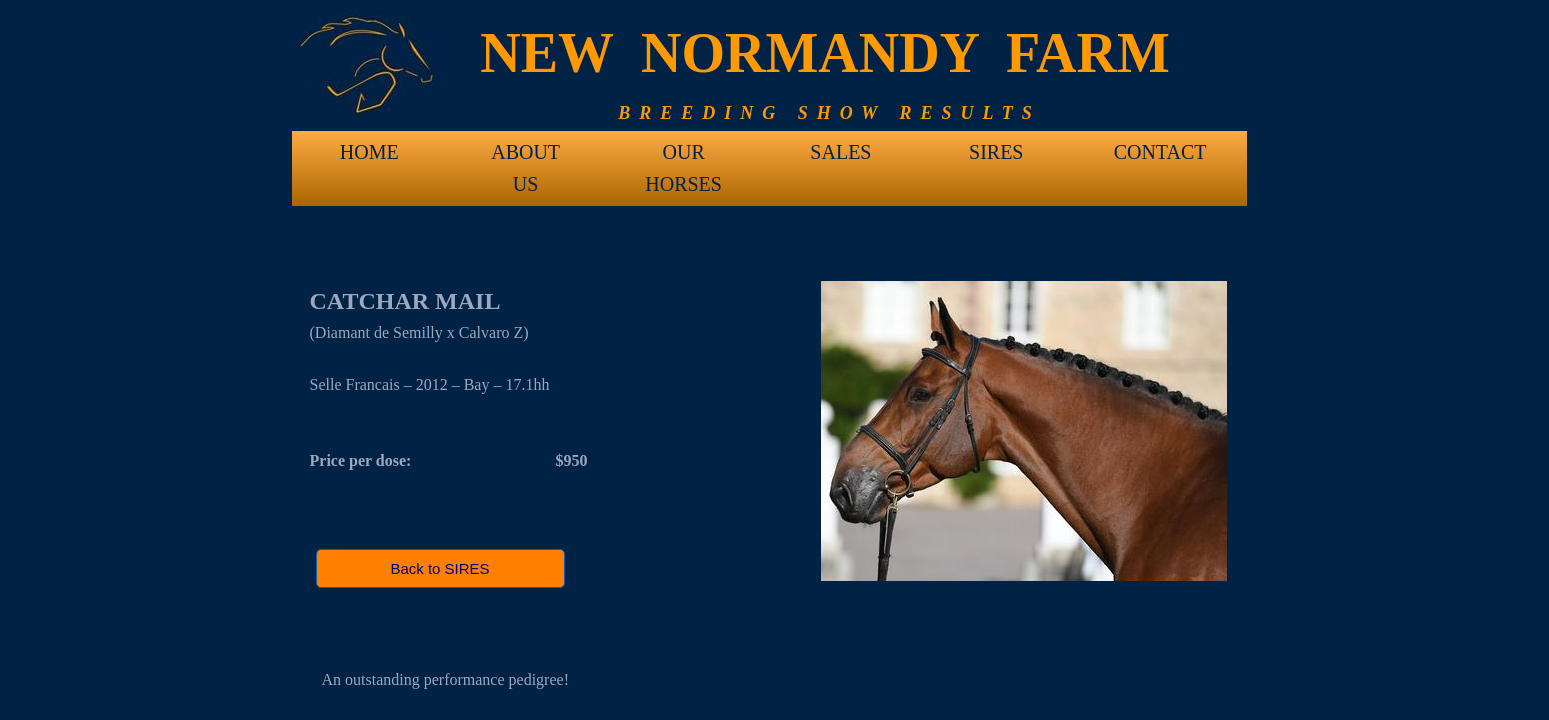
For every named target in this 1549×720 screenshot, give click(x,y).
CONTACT (1160, 152)
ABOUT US (525, 159)
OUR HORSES (683, 159)
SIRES (996, 152)
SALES (840, 152)
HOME (369, 152)
